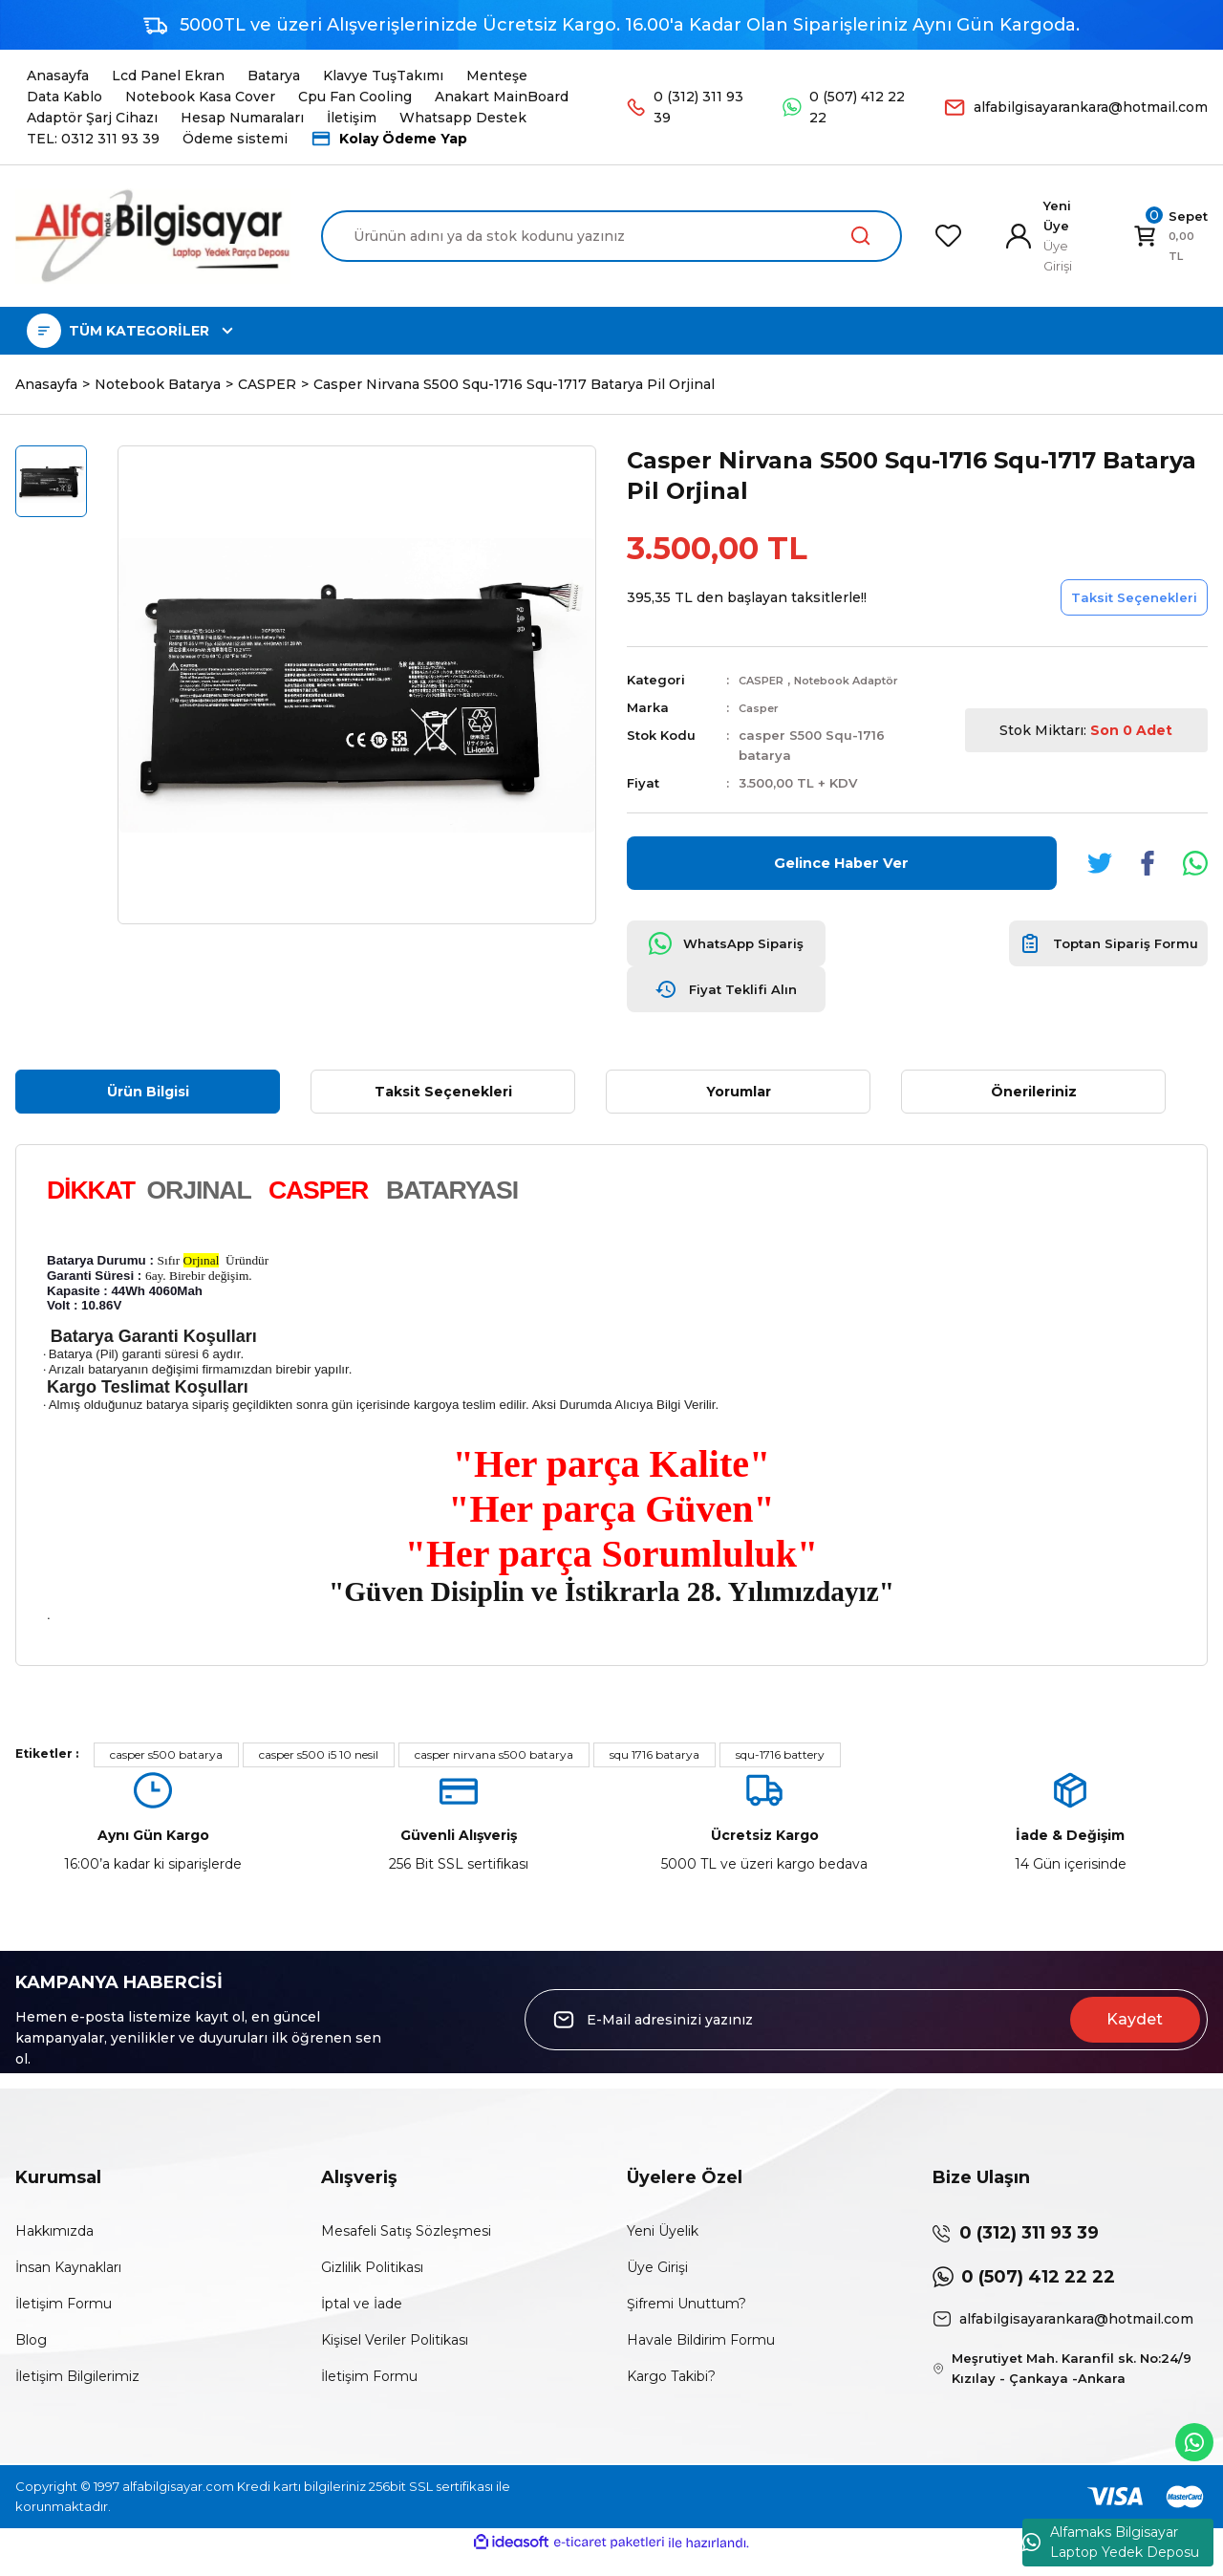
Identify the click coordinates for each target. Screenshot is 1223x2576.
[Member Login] (1018, 236)
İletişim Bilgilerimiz (77, 2396)
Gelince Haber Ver (842, 883)
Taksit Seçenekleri (443, 1111)
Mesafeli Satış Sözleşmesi (406, 2251)
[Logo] (152, 236)
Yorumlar (738, 1111)
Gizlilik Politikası (372, 2287)
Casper (763, 727)
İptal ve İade (361, 2323)
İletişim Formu (63, 2323)
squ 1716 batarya (654, 1774)
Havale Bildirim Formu (701, 2360)
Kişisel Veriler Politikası (394, 2360)
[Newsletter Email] (866, 2039)
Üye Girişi (657, 2287)
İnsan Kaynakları (68, 2287)
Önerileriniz (1034, 1111)
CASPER (765, 679)
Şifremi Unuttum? (686, 2323)
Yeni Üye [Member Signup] (1057, 215)
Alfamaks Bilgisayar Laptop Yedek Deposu (1110, 2542)
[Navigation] (152, 331)
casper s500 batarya (166, 1774)
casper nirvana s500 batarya (494, 1774)
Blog (31, 2360)
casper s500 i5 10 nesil (318, 1774)
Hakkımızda (54, 2251)
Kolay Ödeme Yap (389, 138)
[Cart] (1144, 236)
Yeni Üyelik (662, 2251)
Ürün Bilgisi (148, 1111)
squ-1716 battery (780, 1774)
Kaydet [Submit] (1134, 2039)
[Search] (611, 236)
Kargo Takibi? (671, 2396)
